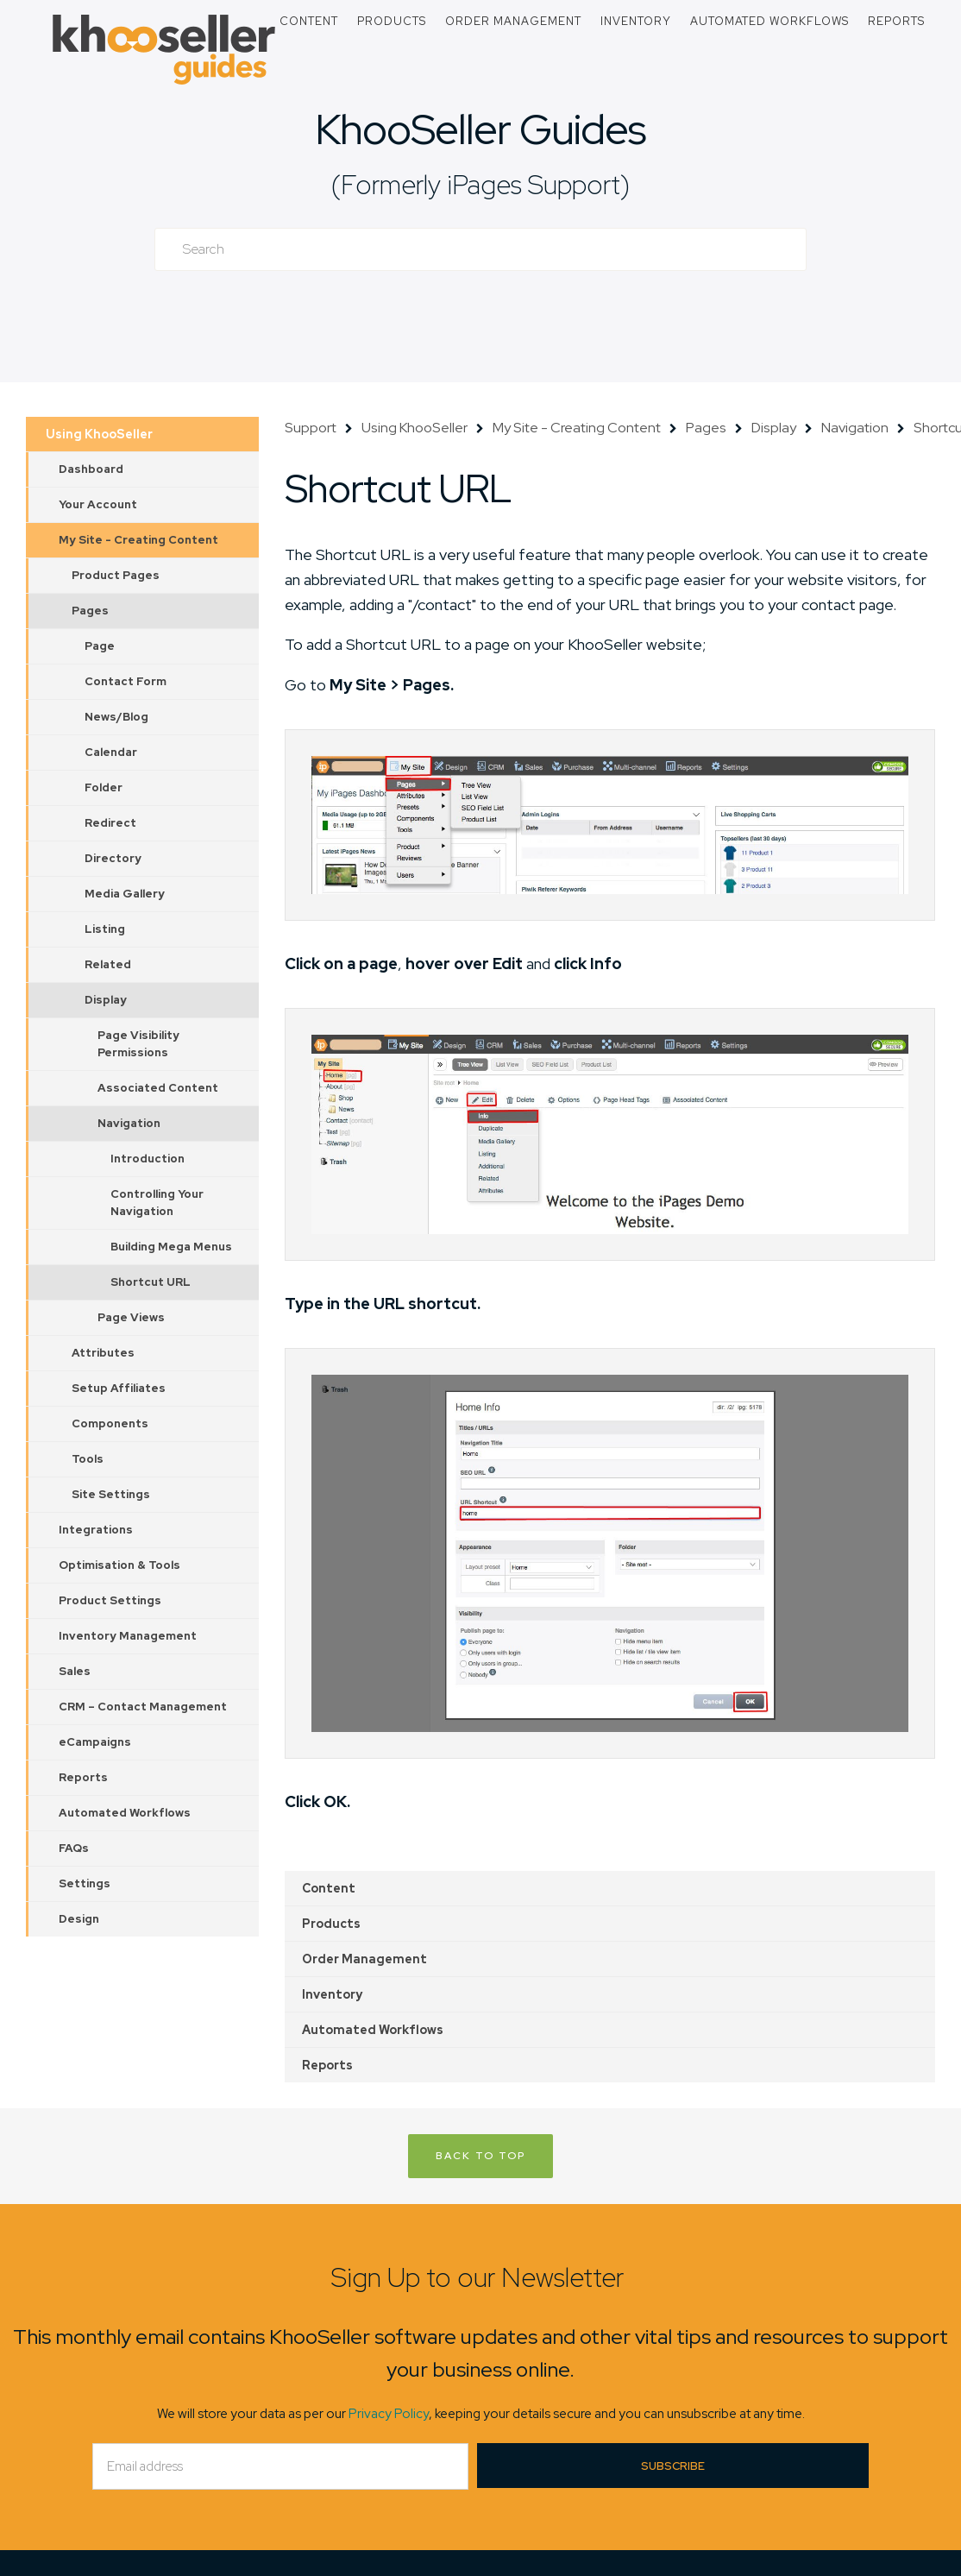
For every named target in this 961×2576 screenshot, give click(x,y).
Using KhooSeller (99, 434)
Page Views (131, 1317)
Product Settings (110, 1600)
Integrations (96, 1529)
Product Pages (116, 575)
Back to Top (480, 2156)
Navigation (128, 1123)
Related (108, 964)
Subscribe (673, 2466)
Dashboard (91, 469)
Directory (113, 858)
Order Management (513, 21)
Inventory (635, 21)
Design (79, 1919)
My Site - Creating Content (138, 539)
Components (110, 1423)
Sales (75, 1671)
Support (310, 428)
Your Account (98, 504)
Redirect (110, 823)
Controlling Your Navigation (157, 1203)
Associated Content (157, 1087)
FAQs (74, 1848)
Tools (88, 1459)
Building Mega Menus (171, 1246)
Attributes (103, 1352)
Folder (103, 787)
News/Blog (116, 716)
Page (100, 646)
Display (106, 999)
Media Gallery (125, 893)
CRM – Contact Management (143, 1706)
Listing (105, 929)
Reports (896, 21)
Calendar (111, 752)
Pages (90, 610)
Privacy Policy (389, 2413)
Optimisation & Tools (119, 1565)
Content (309, 21)
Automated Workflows (769, 21)
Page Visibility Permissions (138, 1044)
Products (391, 21)
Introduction (147, 1158)
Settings (84, 1883)
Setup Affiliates (119, 1388)
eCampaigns (95, 1742)
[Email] (280, 2466)
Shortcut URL (150, 1282)
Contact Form (125, 681)
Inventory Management (128, 1635)
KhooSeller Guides (480, 129)
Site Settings (111, 1494)
